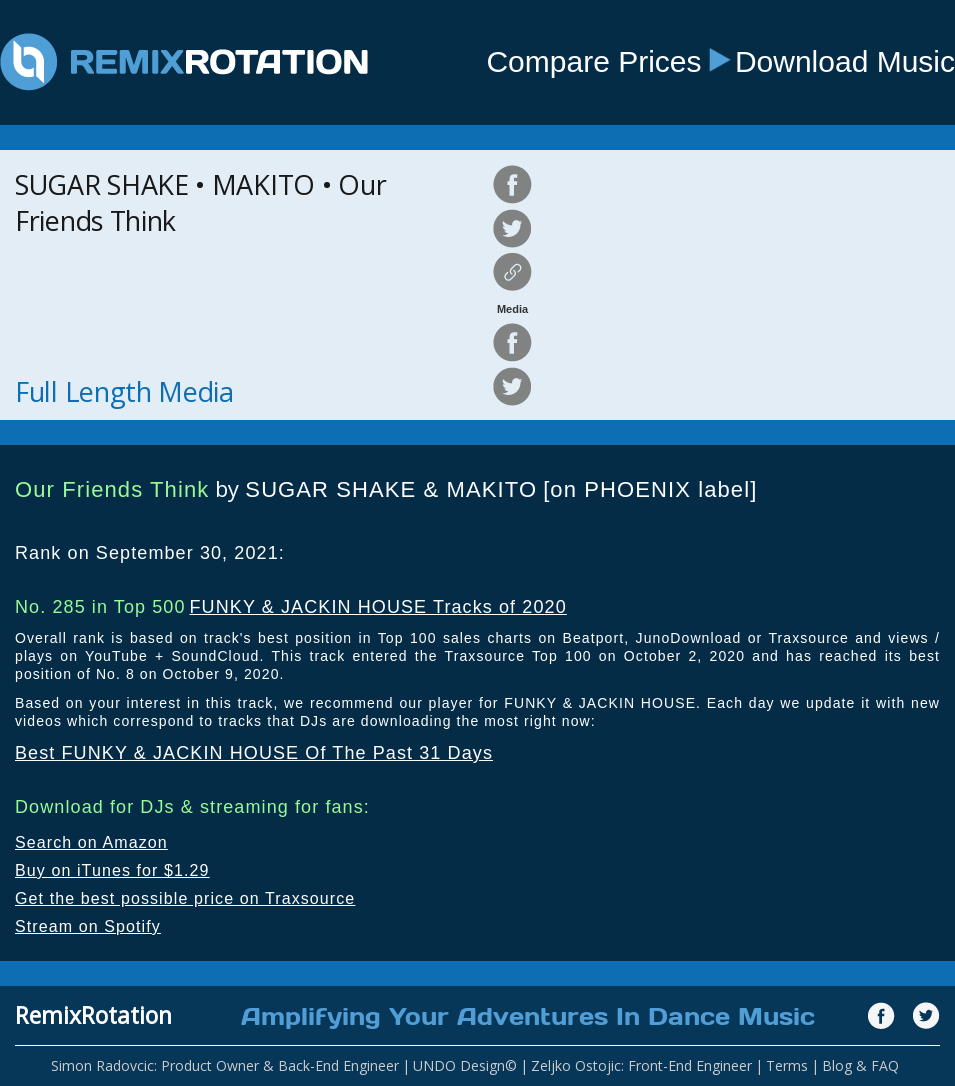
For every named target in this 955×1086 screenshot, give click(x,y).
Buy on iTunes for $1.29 (112, 870)
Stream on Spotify (88, 926)
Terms (787, 1065)
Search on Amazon (91, 842)
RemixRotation (93, 1015)
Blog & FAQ (860, 1065)
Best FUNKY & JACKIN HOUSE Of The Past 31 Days (254, 753)
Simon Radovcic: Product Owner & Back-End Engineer (225, 1065)
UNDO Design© (465, 1065)
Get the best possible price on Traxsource (185, 898)
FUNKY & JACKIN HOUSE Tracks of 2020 (377, 607)
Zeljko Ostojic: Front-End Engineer (641, 1065)
